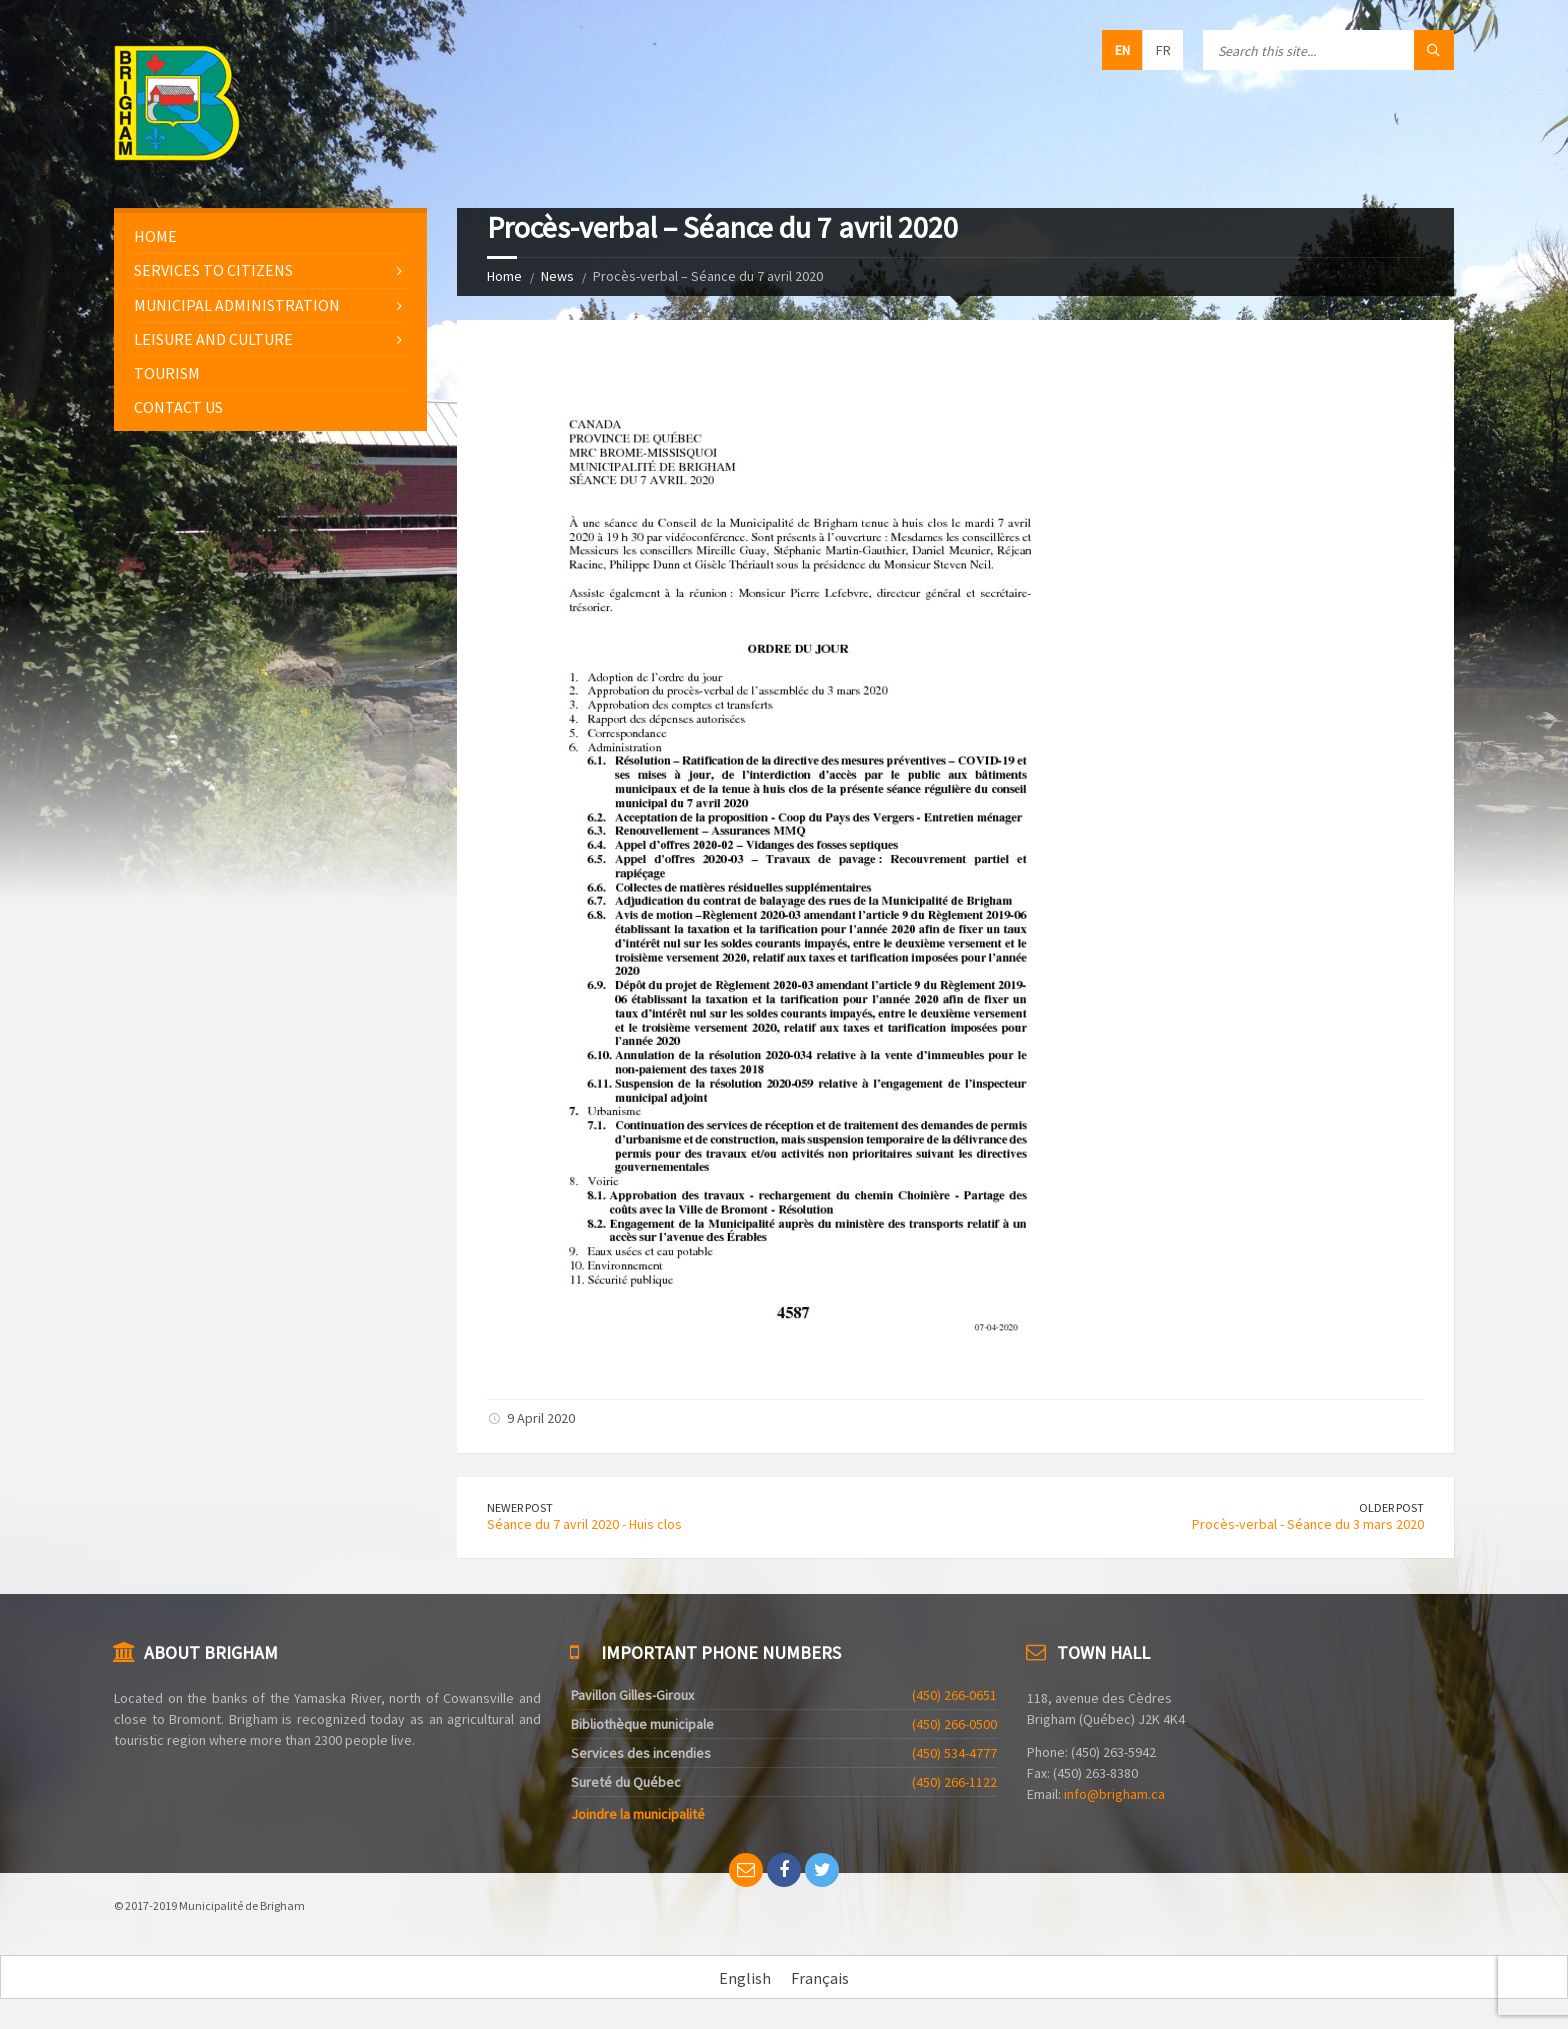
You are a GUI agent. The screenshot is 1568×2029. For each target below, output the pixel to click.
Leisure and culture (213, 339)
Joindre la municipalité (638, 1814)
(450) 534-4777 (954, 1753)
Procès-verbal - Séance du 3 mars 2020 (1308, 1524)
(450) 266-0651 (954, 1695)
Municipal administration (237, 305)
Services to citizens (213, 270)
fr (1163, 50)
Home (504, 276)
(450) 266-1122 (954, 1782)
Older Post (1391, 1507)
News (557, 276)
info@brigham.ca (1114, 1794)
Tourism (167, 373)
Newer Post (520, 1507)
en (1122, 50)
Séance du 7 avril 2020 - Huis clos (584, 1524)
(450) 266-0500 (954, 1724)
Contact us (178, 407)
